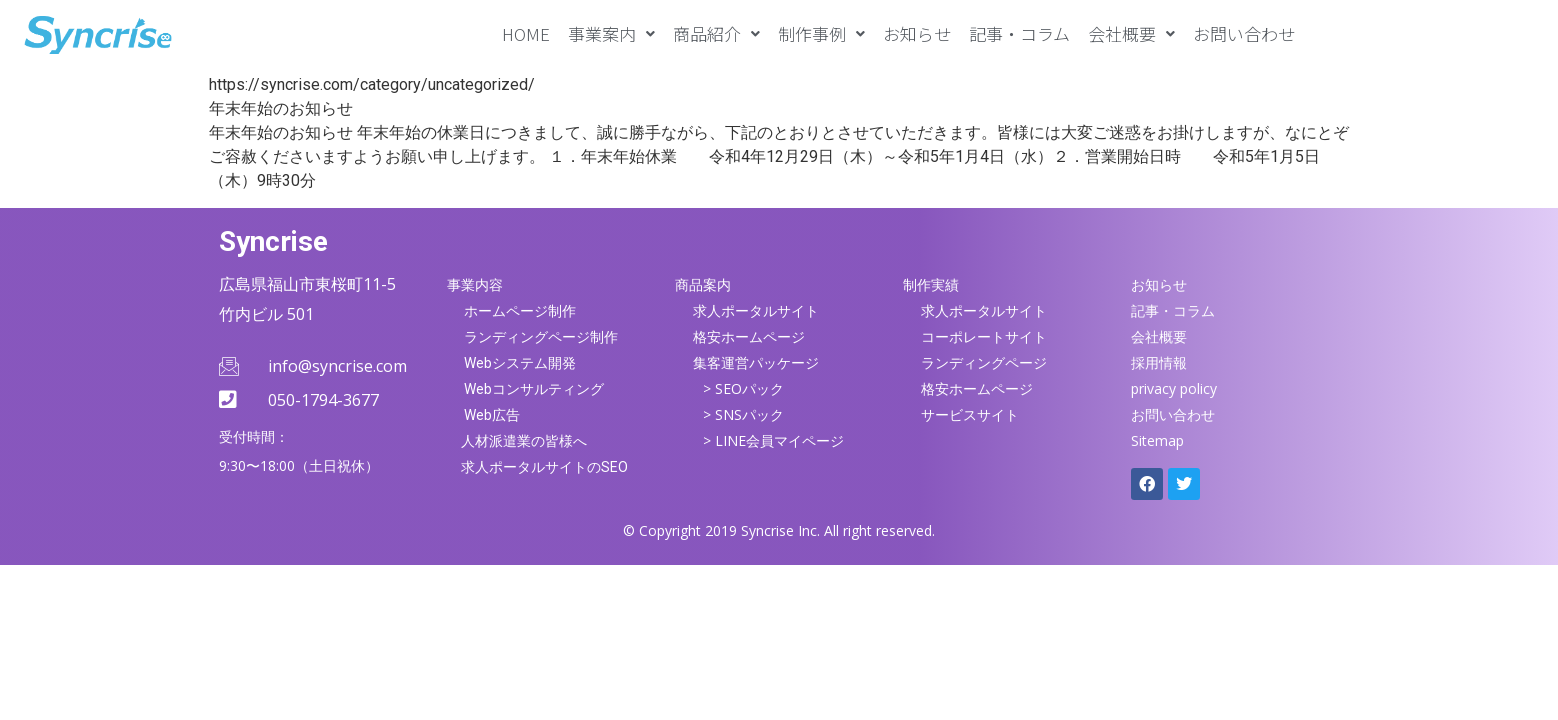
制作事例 (821, 33)
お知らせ (917, 33)
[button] (611, 33)
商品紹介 (716, 33)
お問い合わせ (1244, 33)
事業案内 (611, 33)
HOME (526, 33)
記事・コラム (1019, 33)
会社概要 (1131, 33)
